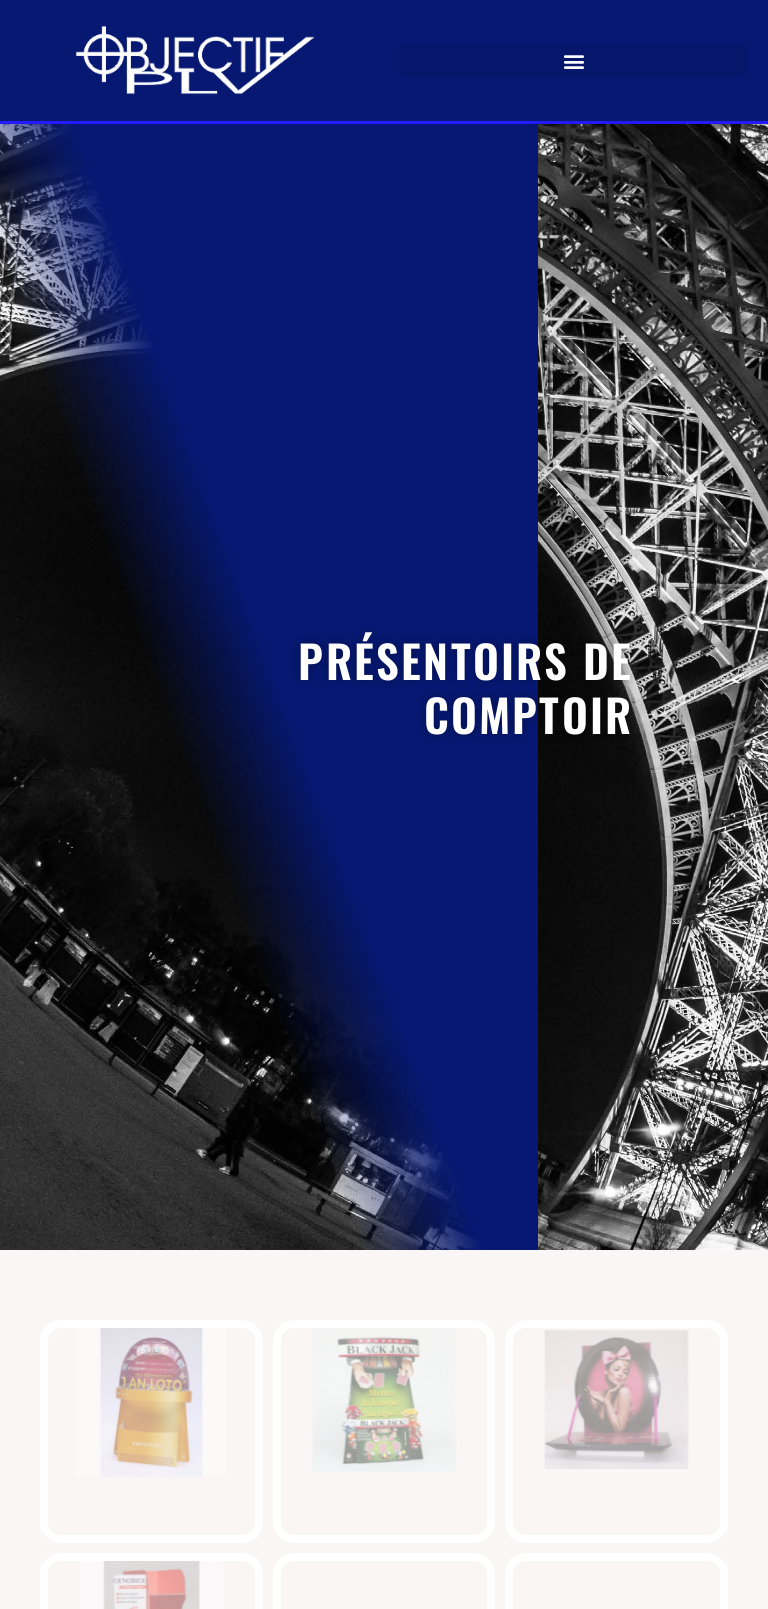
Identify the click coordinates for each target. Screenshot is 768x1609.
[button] (573, 60)
